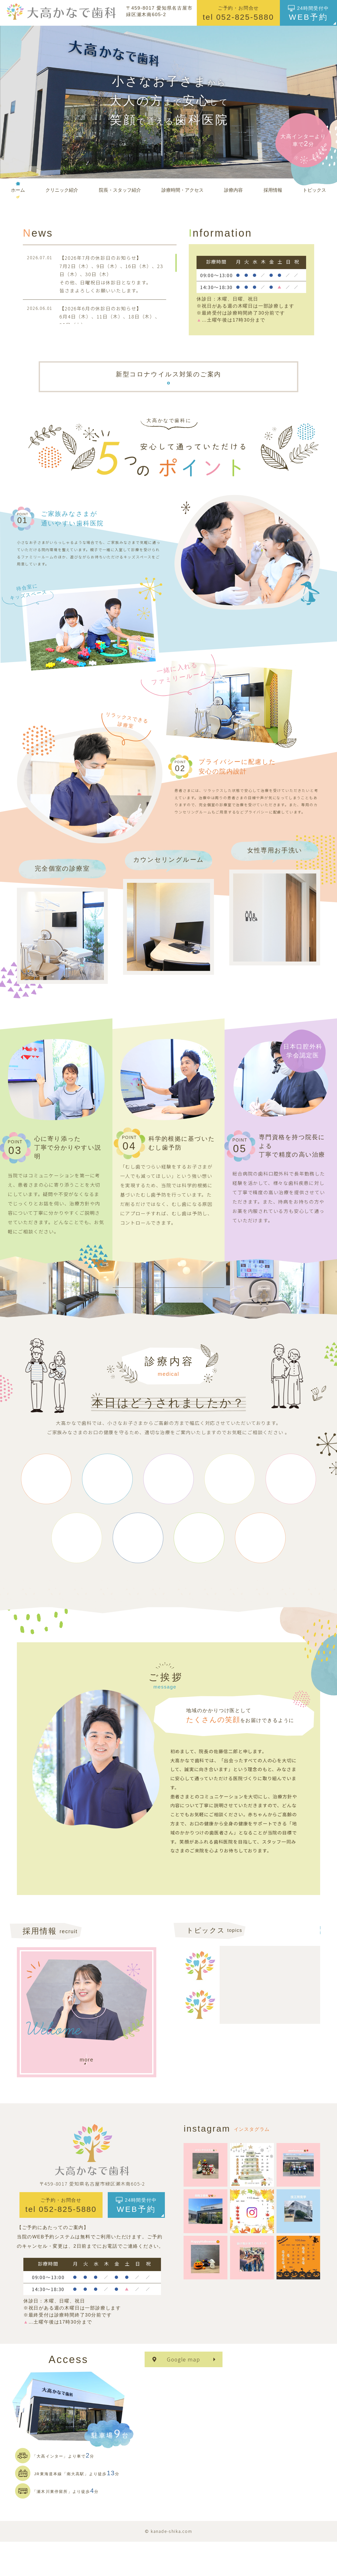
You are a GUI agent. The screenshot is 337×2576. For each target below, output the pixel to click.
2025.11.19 (242, 2029)
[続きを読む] (274, 1990)
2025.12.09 (242, 1967)
